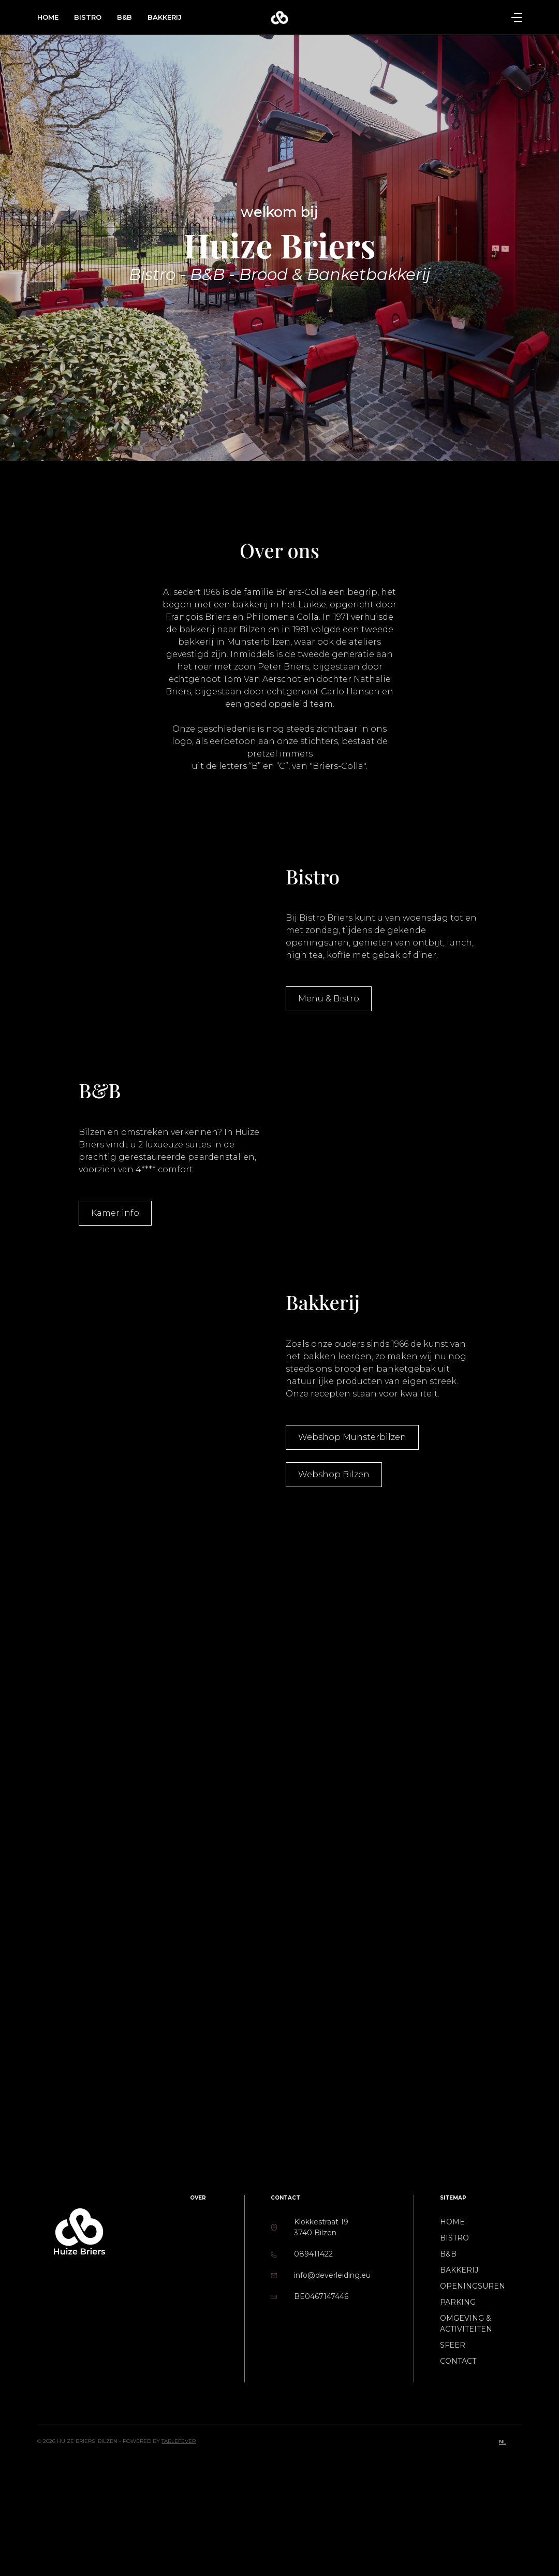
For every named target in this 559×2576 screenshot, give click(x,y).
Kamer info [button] (115, 1213)
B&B (124, 17)
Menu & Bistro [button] (328, 998)
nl (502, 2441)
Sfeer (452, 2345)
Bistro (87, 17)
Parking (458, 2302)
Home (47, 17)
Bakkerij (165, 17)
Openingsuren (472, 2286)
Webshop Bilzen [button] (334, 1474)
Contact (458, 2361)
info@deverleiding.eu (332, 2275)
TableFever (178, 2441)
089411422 (313, 2254)
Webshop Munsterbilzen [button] (352, 1437)
